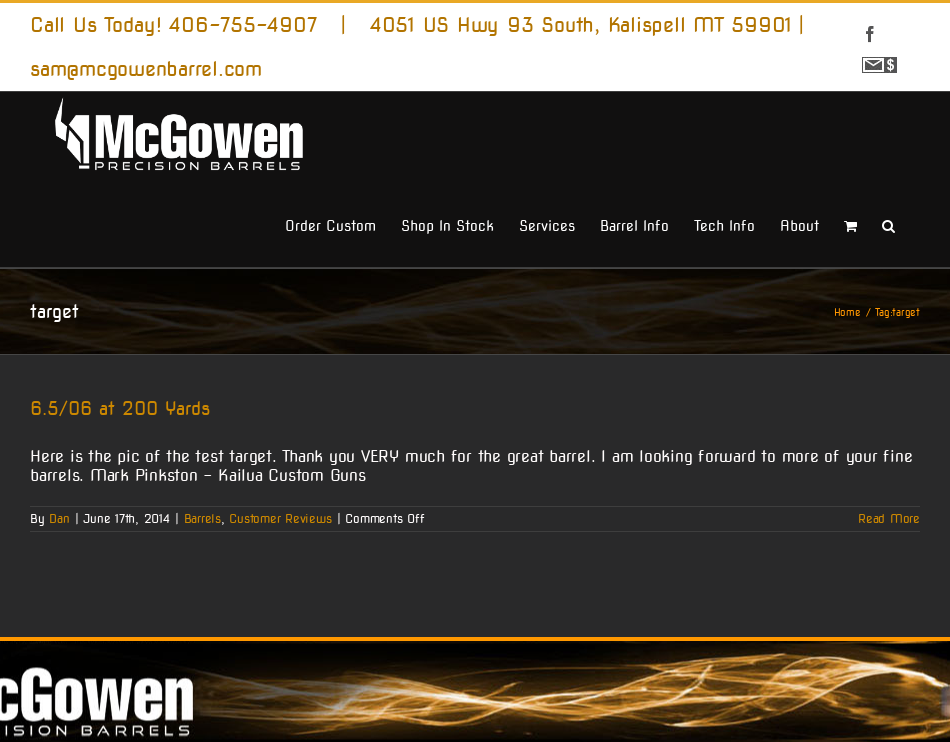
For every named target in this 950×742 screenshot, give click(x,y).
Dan (59, 517)
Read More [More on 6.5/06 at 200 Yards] (889, 517)
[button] (888, 224)
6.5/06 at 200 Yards (120, 408)
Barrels (202, 517)
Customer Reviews (280, 517)
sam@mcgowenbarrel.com (146, 69)
